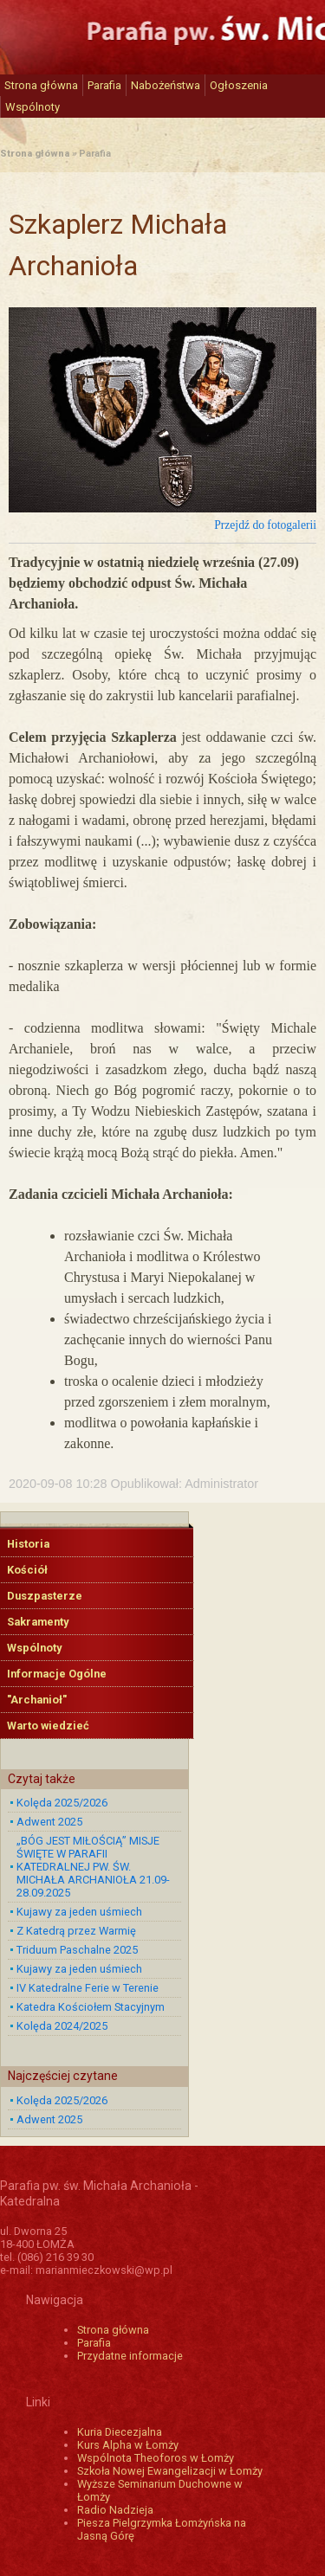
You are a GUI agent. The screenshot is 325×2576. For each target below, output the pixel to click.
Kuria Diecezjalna (119, 2431)
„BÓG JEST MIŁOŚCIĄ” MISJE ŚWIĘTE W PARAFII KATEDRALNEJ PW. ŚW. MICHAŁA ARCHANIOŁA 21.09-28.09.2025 (93, 1866)
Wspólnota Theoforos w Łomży (155, 2457)
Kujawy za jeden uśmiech (79, 1911)
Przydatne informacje (130, 2355)
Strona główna (41, 85)
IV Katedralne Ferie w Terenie (87, 1987)
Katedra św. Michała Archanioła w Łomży (162, 11)
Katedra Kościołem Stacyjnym (90, 2006)
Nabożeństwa (165, 85)
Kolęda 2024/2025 (61, 2025)
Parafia (104, 85)
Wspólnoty (32, 106)
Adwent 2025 (49, 1821)
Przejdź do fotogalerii (265, 524)
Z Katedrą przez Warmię (76, 1930)
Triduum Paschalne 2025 (77, 1949)
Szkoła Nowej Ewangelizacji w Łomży (170, 2470)
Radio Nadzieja (115, 2509)
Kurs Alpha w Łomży (128, 2444)
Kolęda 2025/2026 (61, 1802)
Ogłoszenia (239, 85)
